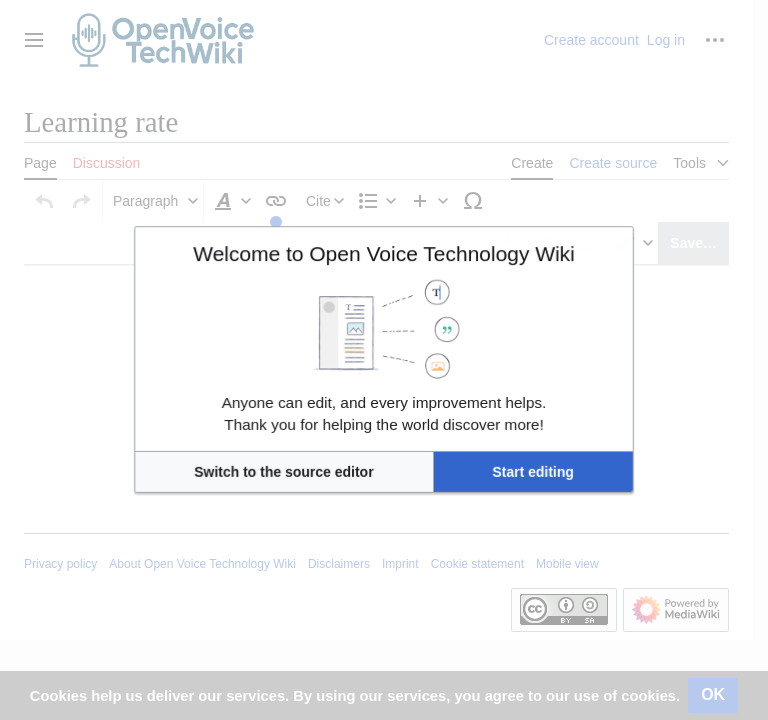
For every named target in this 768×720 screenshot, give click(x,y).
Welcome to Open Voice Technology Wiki (384, 298)
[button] (326, 424)
